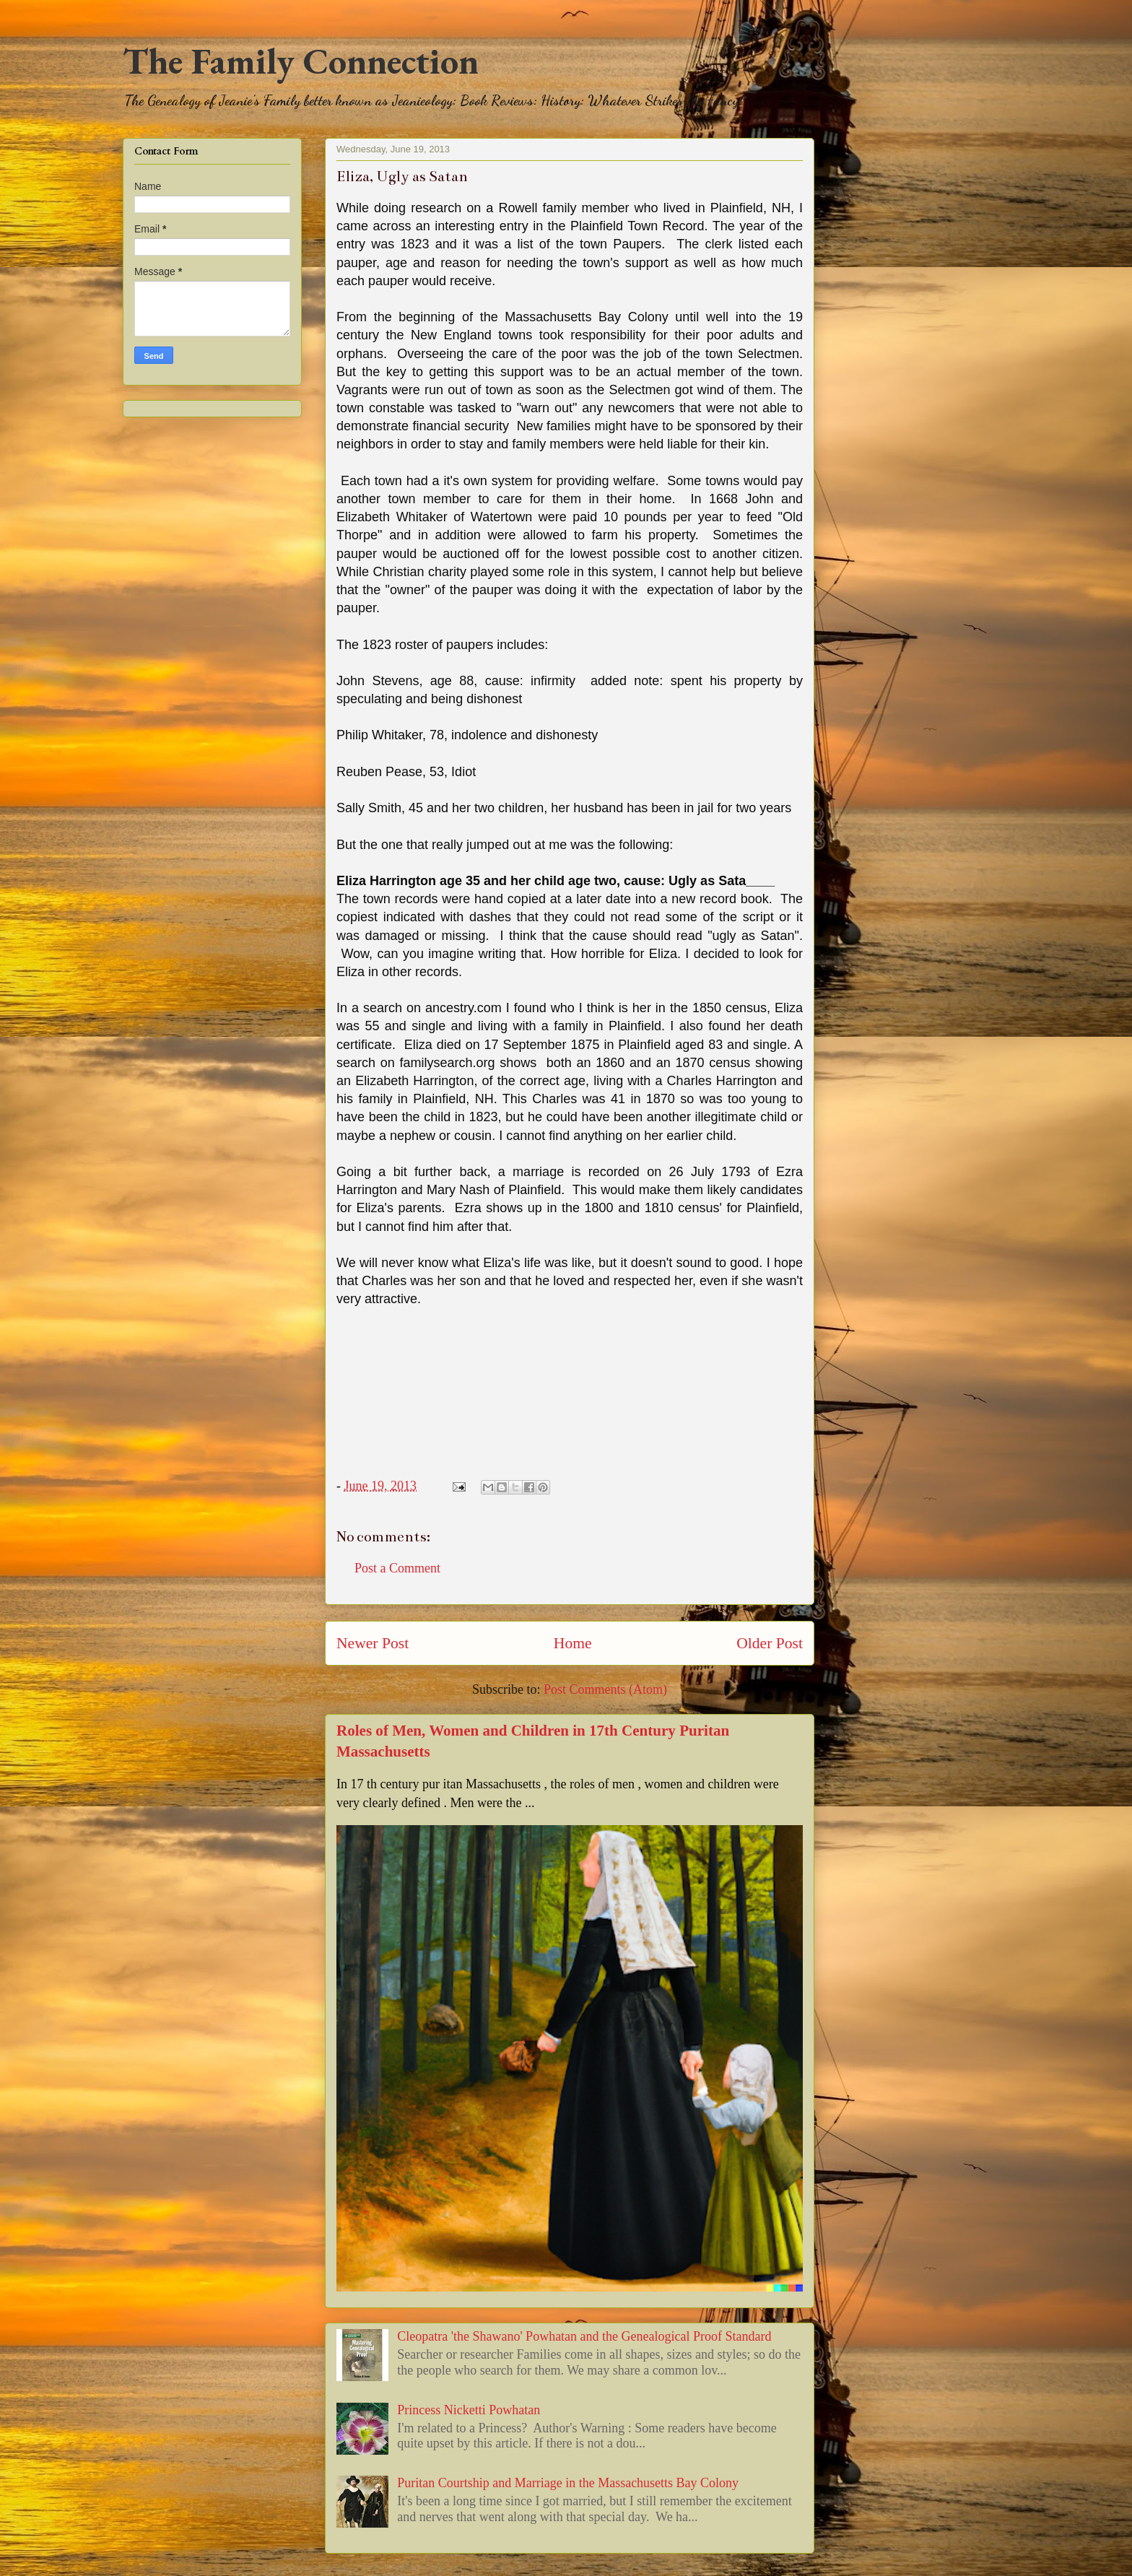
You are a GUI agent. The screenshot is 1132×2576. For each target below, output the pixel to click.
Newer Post (372, 1643)
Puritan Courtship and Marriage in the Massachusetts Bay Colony (568, 2483)
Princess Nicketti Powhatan (468, 2410)
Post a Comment (397, 1568)
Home (573, 1643)
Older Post (769, 1643)
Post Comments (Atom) (605, 1689)
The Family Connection (301, 61)
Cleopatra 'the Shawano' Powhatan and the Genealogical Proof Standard (584, 2336)
